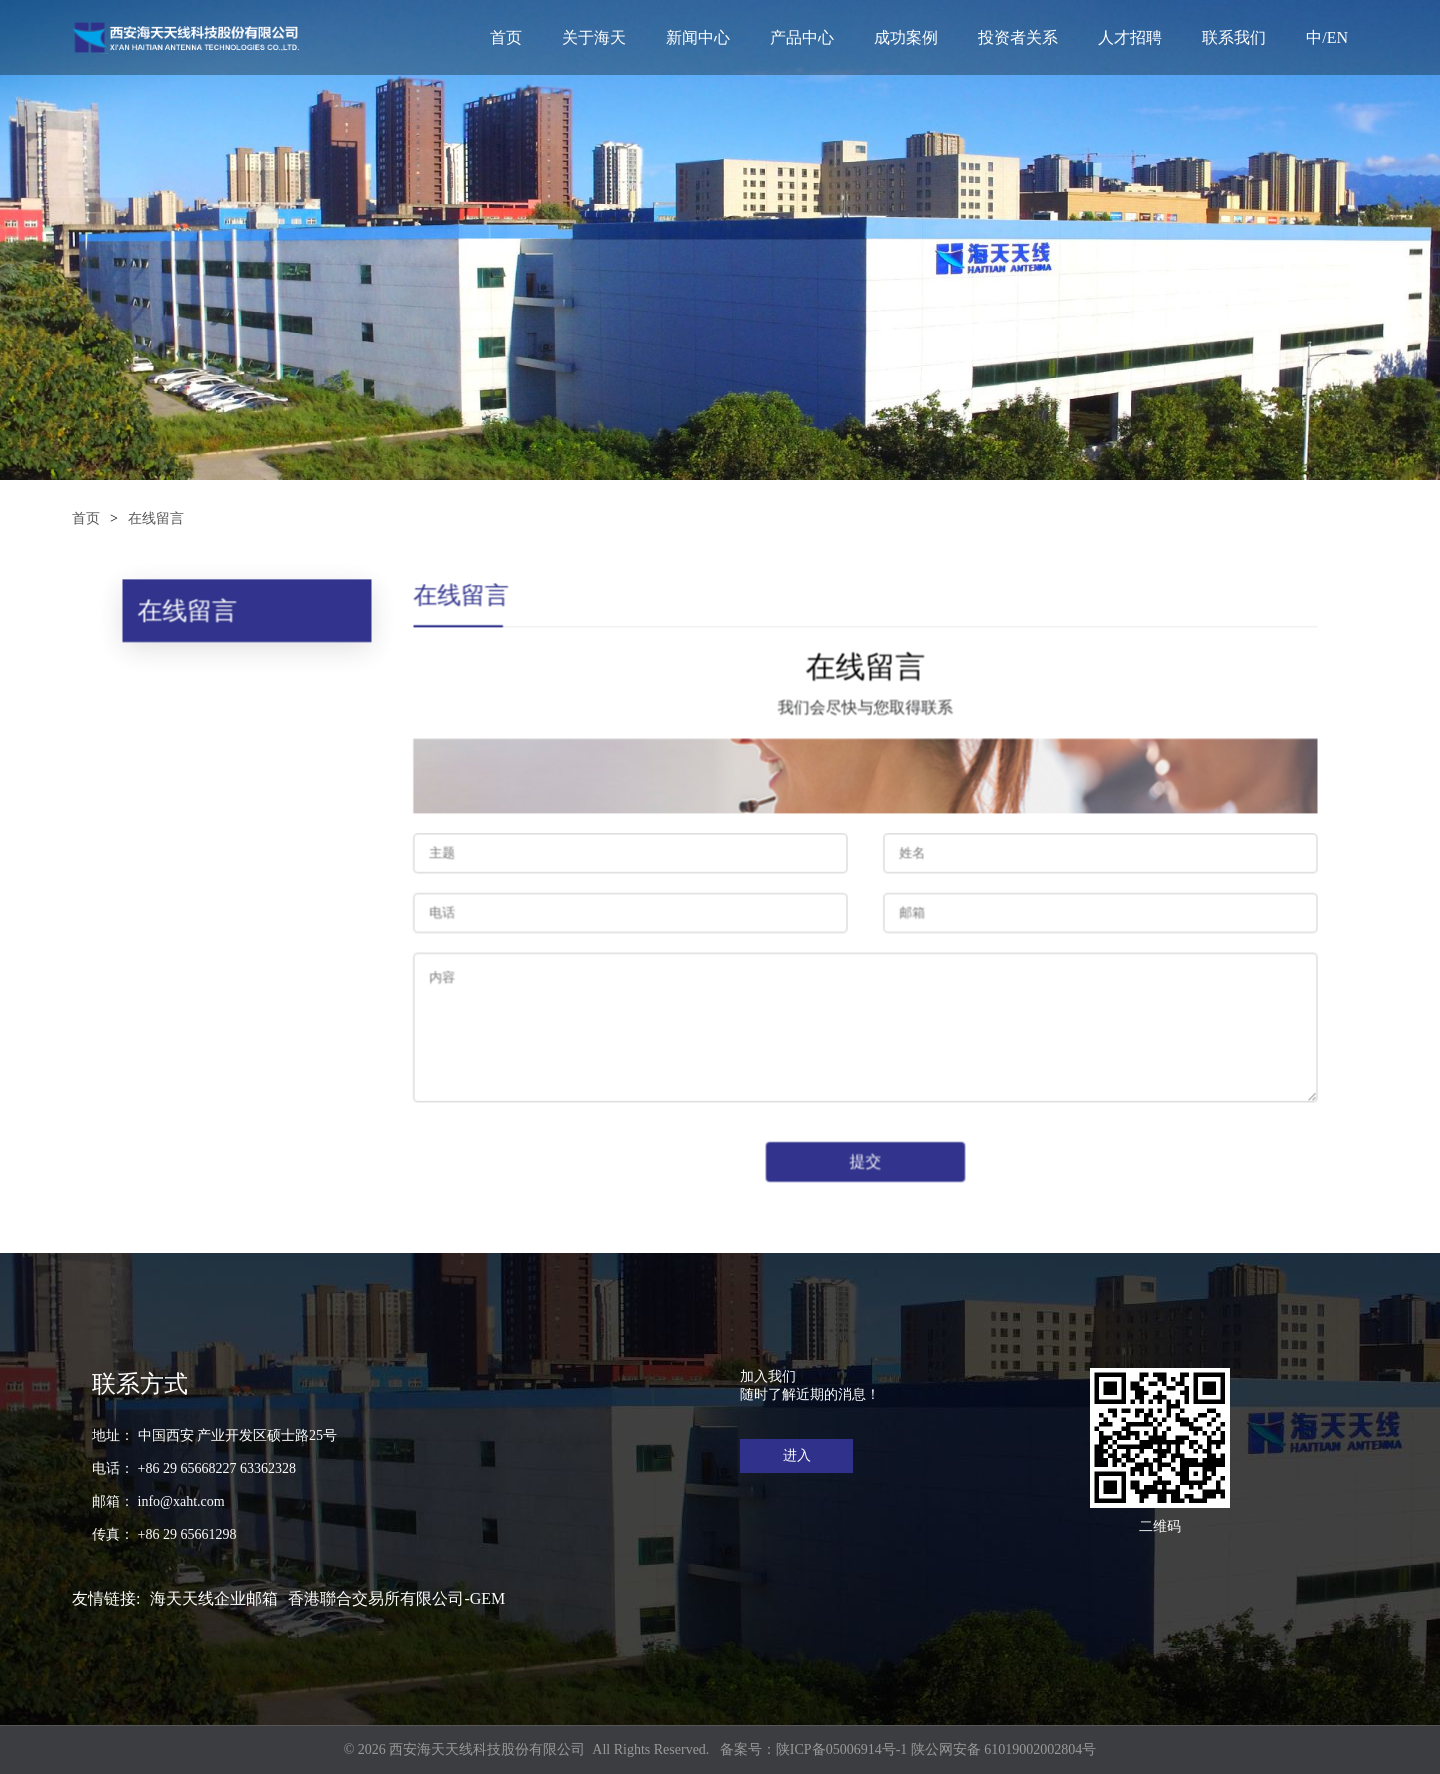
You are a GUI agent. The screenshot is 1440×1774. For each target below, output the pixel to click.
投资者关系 (1018, 37)
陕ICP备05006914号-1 (841, 1749)
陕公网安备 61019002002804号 (1004, 1749)
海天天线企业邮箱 (214, 1598)
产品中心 (802, 37)
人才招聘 (1130, 37)
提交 (864, 1159)
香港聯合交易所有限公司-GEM (396, 1598)
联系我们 (1234, 37)
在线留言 (156, 518)
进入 (797, 1455)
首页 (506, 37)
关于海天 (594, 37)
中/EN (1327, 37)
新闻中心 (698, 37)
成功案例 (906, 37)
